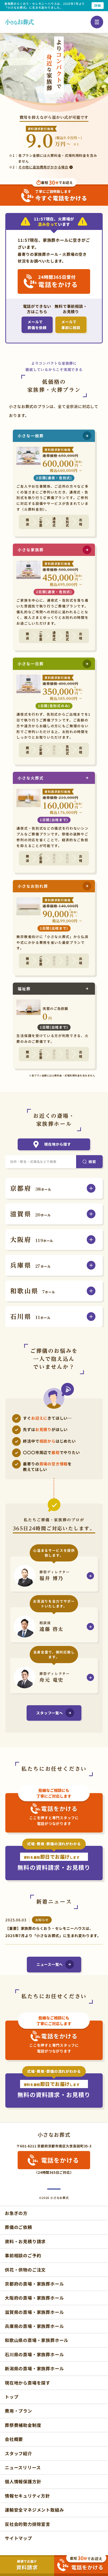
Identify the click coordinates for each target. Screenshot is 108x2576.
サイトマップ (18, 2538)
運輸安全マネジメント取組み (34, 2510)
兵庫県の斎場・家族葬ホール (34, 2326)
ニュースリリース (23, 2467)
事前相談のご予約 (23, 2255)
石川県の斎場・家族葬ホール (34, 2354)
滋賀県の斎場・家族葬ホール (34, 2312)
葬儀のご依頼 (18, 2227)
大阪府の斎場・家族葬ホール (34, 2298)
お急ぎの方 (16, 2213)
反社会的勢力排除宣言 (27, 2524)
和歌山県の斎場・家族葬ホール (36, 2340)
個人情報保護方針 (23, 2481)
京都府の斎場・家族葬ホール (34, 2284)
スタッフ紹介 (18, 2453)
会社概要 (14, 2439)
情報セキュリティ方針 (27, 2496)
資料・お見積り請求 (25, 2241)
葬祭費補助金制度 (23, 2425)
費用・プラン (18, 2411)
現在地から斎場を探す (27, 2382)
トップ (11, 2397)
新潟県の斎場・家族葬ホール (34, 2368)
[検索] (89, 1161)
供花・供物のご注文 (25, 2269)
